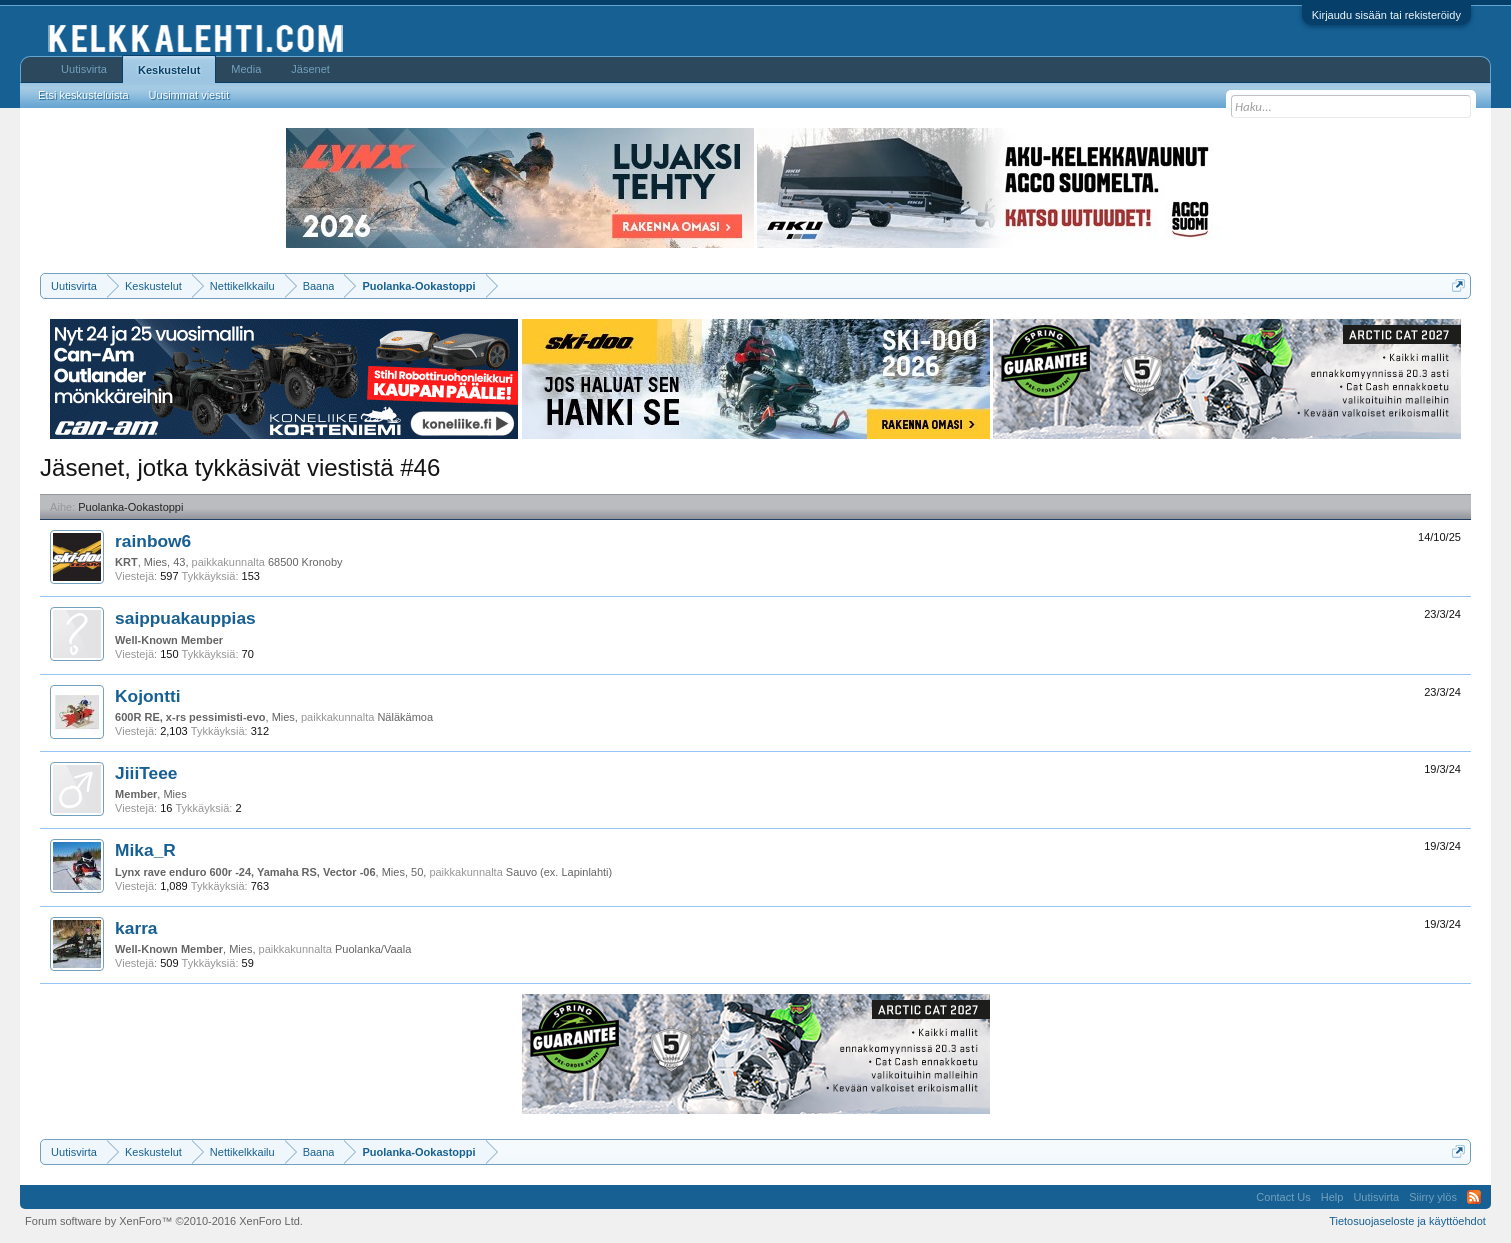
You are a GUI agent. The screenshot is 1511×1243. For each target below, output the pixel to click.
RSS (1474, 1197)
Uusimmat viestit (189, 95)
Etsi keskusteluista (83, 95)
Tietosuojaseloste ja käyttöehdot (1407, 1221)
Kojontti (147, 696)
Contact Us (1283, 1197)
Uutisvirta (84, 69)
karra (136, 928)
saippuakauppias (185, 618)
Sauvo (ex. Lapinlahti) (559, 872)
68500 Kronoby (305, 562)
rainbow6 (153, 541)
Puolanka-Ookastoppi (130, 507)
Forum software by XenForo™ (164, 1221)
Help (1332, 1197)
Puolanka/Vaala (373, 949)
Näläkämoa (405, 717)
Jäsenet (310, 69)
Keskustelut (169, 70)
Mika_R (145, 850)
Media (246, 69)
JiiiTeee (146, 773)
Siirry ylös (1433, 1197)
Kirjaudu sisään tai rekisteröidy (1386, 15)
